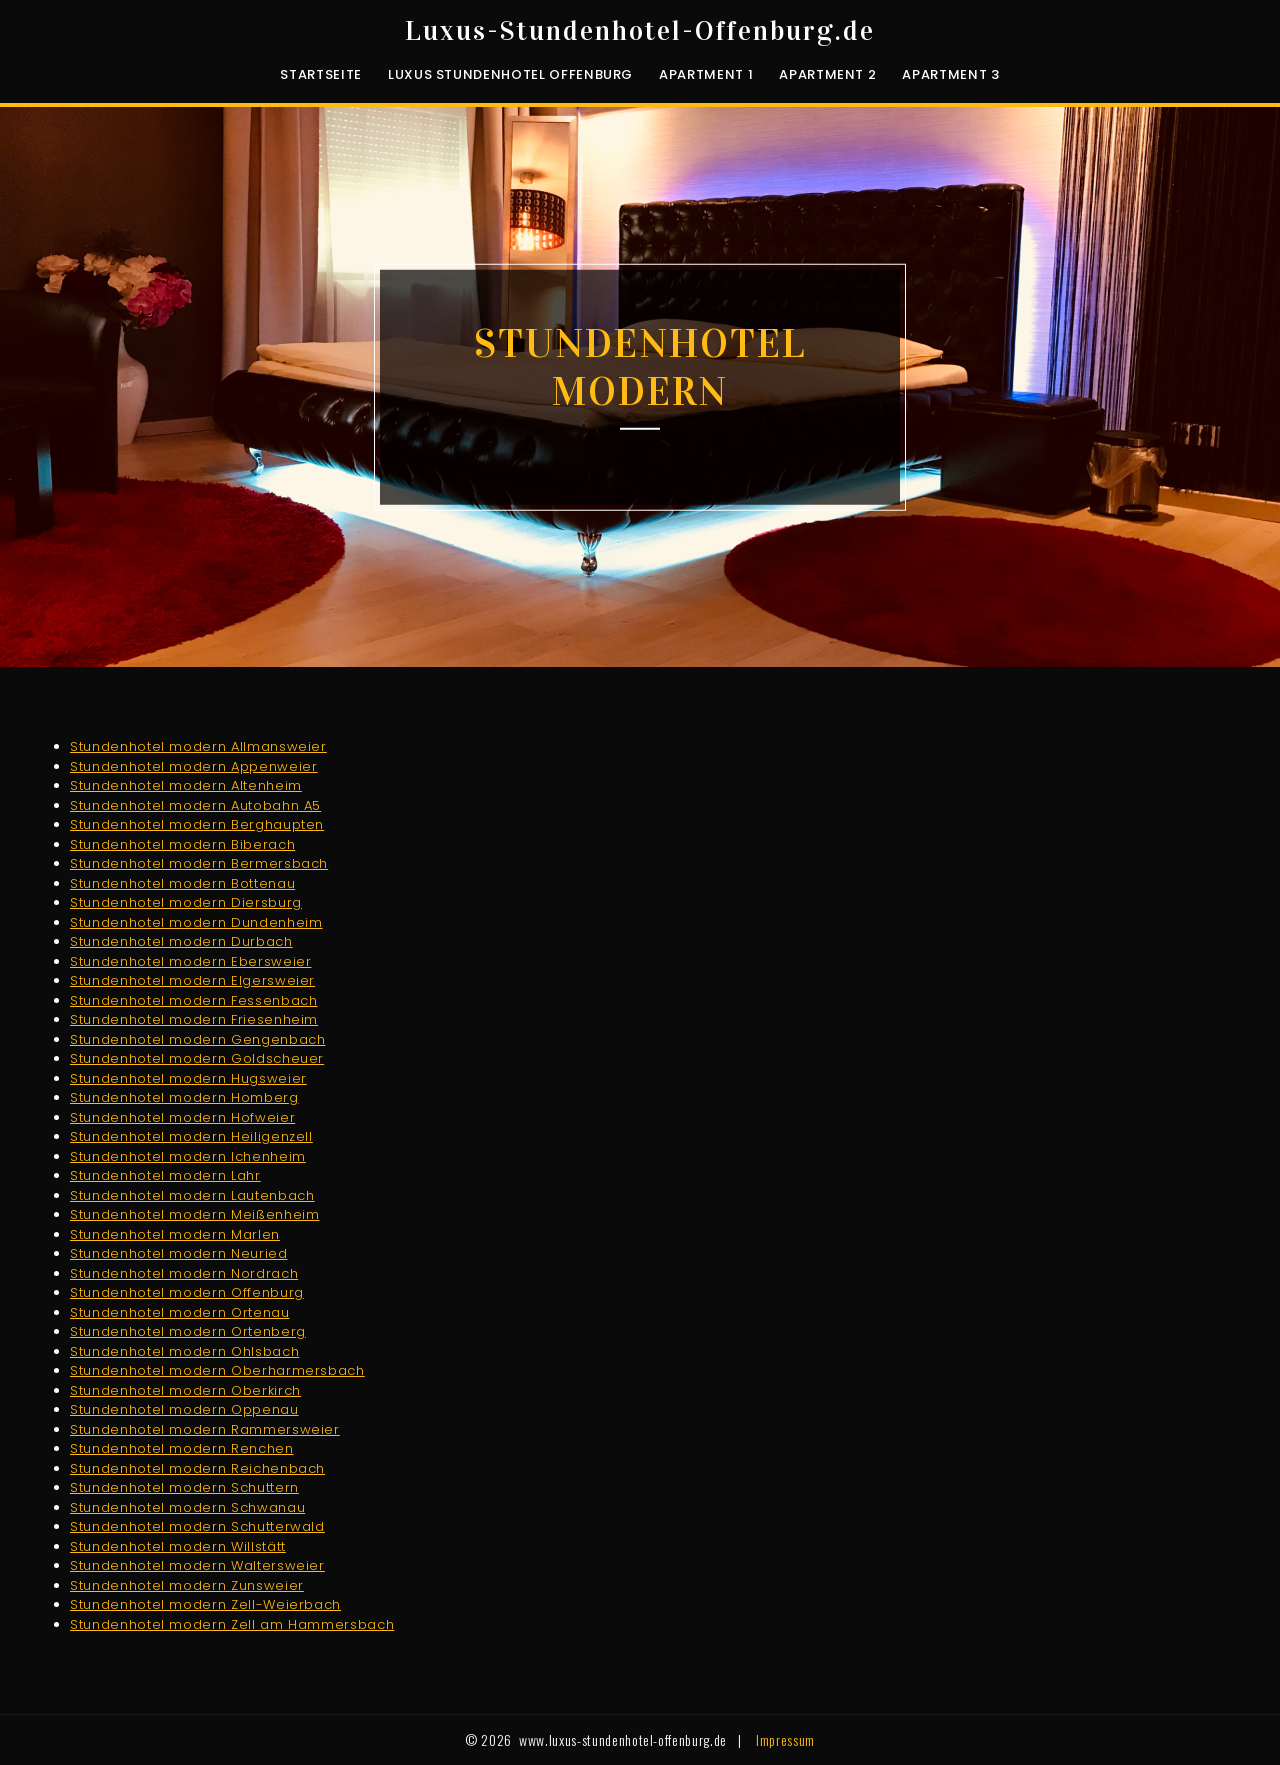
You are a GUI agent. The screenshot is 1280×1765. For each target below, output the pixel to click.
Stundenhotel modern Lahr (165, 1175)
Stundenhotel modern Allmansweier (198, 746)
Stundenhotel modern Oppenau (184, 1409)
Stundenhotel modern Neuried (179, 1253)
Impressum (785, 1739)
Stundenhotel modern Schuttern (184, 1487)
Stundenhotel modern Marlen (175, 1234)
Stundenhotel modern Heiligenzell (191, 1136)
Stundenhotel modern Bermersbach (199, 863)
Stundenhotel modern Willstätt (178, 1546)
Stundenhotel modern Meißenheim (195, 1214)
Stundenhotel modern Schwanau (187, 1507)
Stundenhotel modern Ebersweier (191, 961)
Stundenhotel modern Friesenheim (194, 1019)
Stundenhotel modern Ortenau (180, 1312)
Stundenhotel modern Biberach (182, 844)
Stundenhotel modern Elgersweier (192, 980)
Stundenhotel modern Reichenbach (197, 1468)
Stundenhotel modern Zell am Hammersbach (232, 1624)
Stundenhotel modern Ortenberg (188, 1331)
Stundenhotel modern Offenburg (187, 1292)
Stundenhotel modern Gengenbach (198, 1039)
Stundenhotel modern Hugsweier (188, 1078)
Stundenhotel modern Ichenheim (188, 1156)
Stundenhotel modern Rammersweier (205, 1429)
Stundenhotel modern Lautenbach (192, 1195)
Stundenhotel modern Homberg (184, 1097)
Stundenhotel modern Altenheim (186, 785)
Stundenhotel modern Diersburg (186, 902)
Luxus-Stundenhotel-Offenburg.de (640, 31)
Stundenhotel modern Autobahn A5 (195, 805)
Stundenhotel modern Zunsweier (187, 1585)
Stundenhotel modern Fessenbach (194, 1000)
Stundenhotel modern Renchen (182, 1448)
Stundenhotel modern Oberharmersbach (217, 1370)
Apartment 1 (706, 75)
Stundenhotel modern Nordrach (184, 1273)
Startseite (321, 75)
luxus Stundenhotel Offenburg (510, 75)
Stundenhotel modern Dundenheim (196, 922)
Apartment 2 (827, 75)
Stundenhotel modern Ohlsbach (184, 1351)
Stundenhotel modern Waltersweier (197, 1565)
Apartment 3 (950, 75)
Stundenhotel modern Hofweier (182, 1117)
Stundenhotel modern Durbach (181, 941)
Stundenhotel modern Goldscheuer (197, 1058)
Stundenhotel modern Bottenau (182, 883)
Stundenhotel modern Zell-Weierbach (205, 1604)
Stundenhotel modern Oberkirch (185, 1390)
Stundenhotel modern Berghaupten (197, 824)
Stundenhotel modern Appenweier (194, 766)
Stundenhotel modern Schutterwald (197, 1526)
